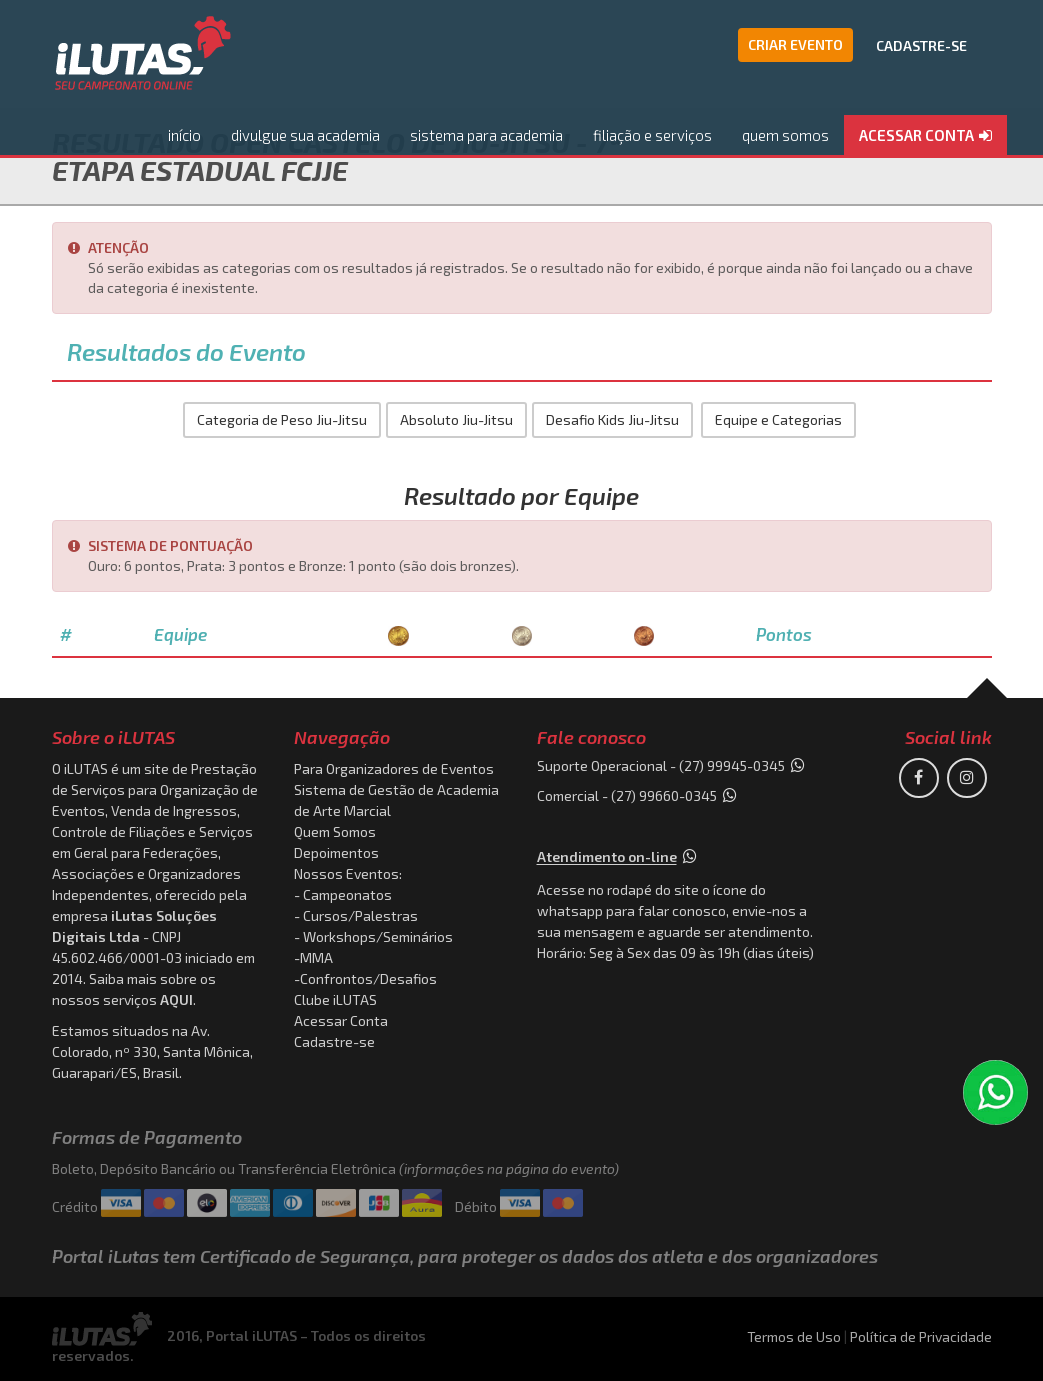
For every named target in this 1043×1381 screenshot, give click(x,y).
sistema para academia (486, 135)
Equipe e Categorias (778, 419)
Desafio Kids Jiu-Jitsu (612, 419)
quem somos (785, 135)
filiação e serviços (652, 135)
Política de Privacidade (921, 1336)
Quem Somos (335, 831)
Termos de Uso (794, 1336)
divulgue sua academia (305, 135)
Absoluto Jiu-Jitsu (456, 419)
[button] (925, 136)
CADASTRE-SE (921, 45)
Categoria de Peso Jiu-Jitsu (282, 419)
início (184, 135)
